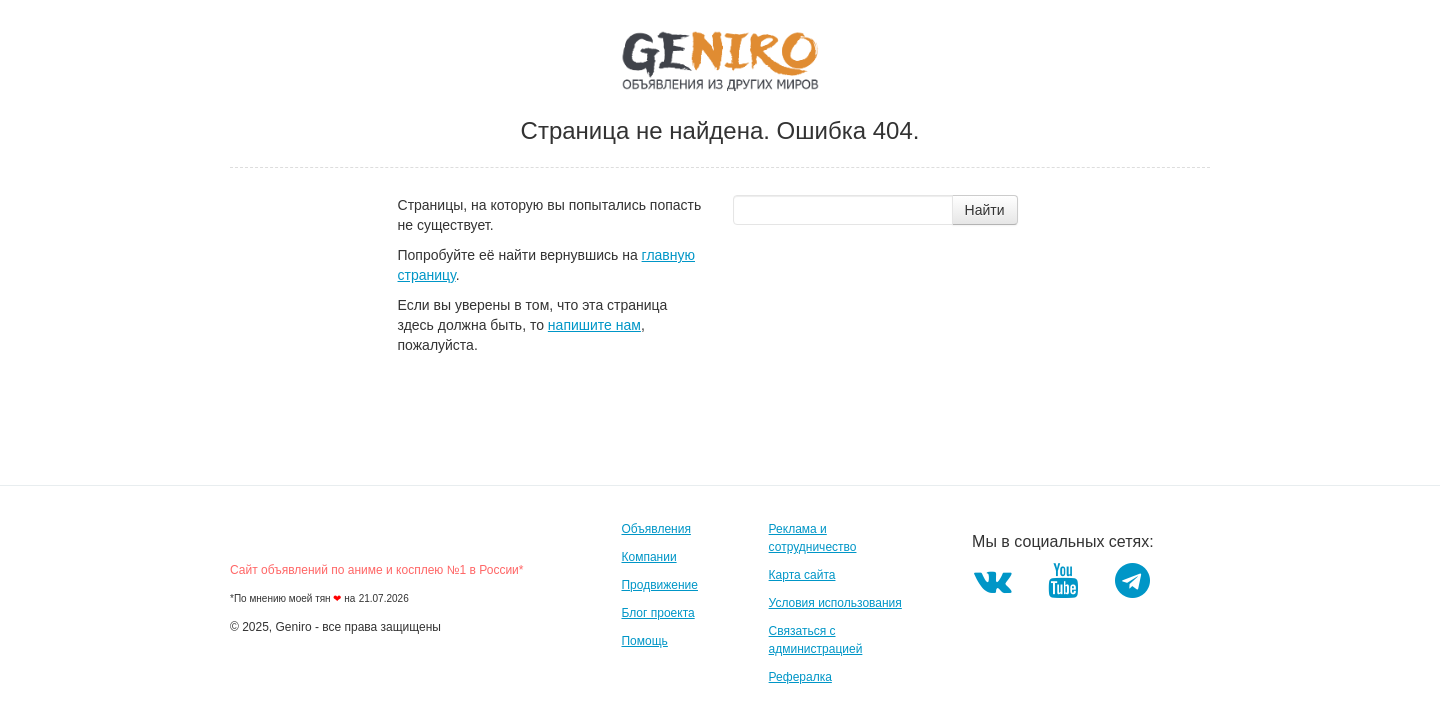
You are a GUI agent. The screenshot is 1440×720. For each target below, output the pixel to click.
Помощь (644, 641)
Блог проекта (657, 613)
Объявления (655, 529)
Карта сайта (802, 575)
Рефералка (800, 677)
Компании (648, 557)
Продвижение (659, 585)
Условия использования (835, 603)
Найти (985, 210)
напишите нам (594, 325)
